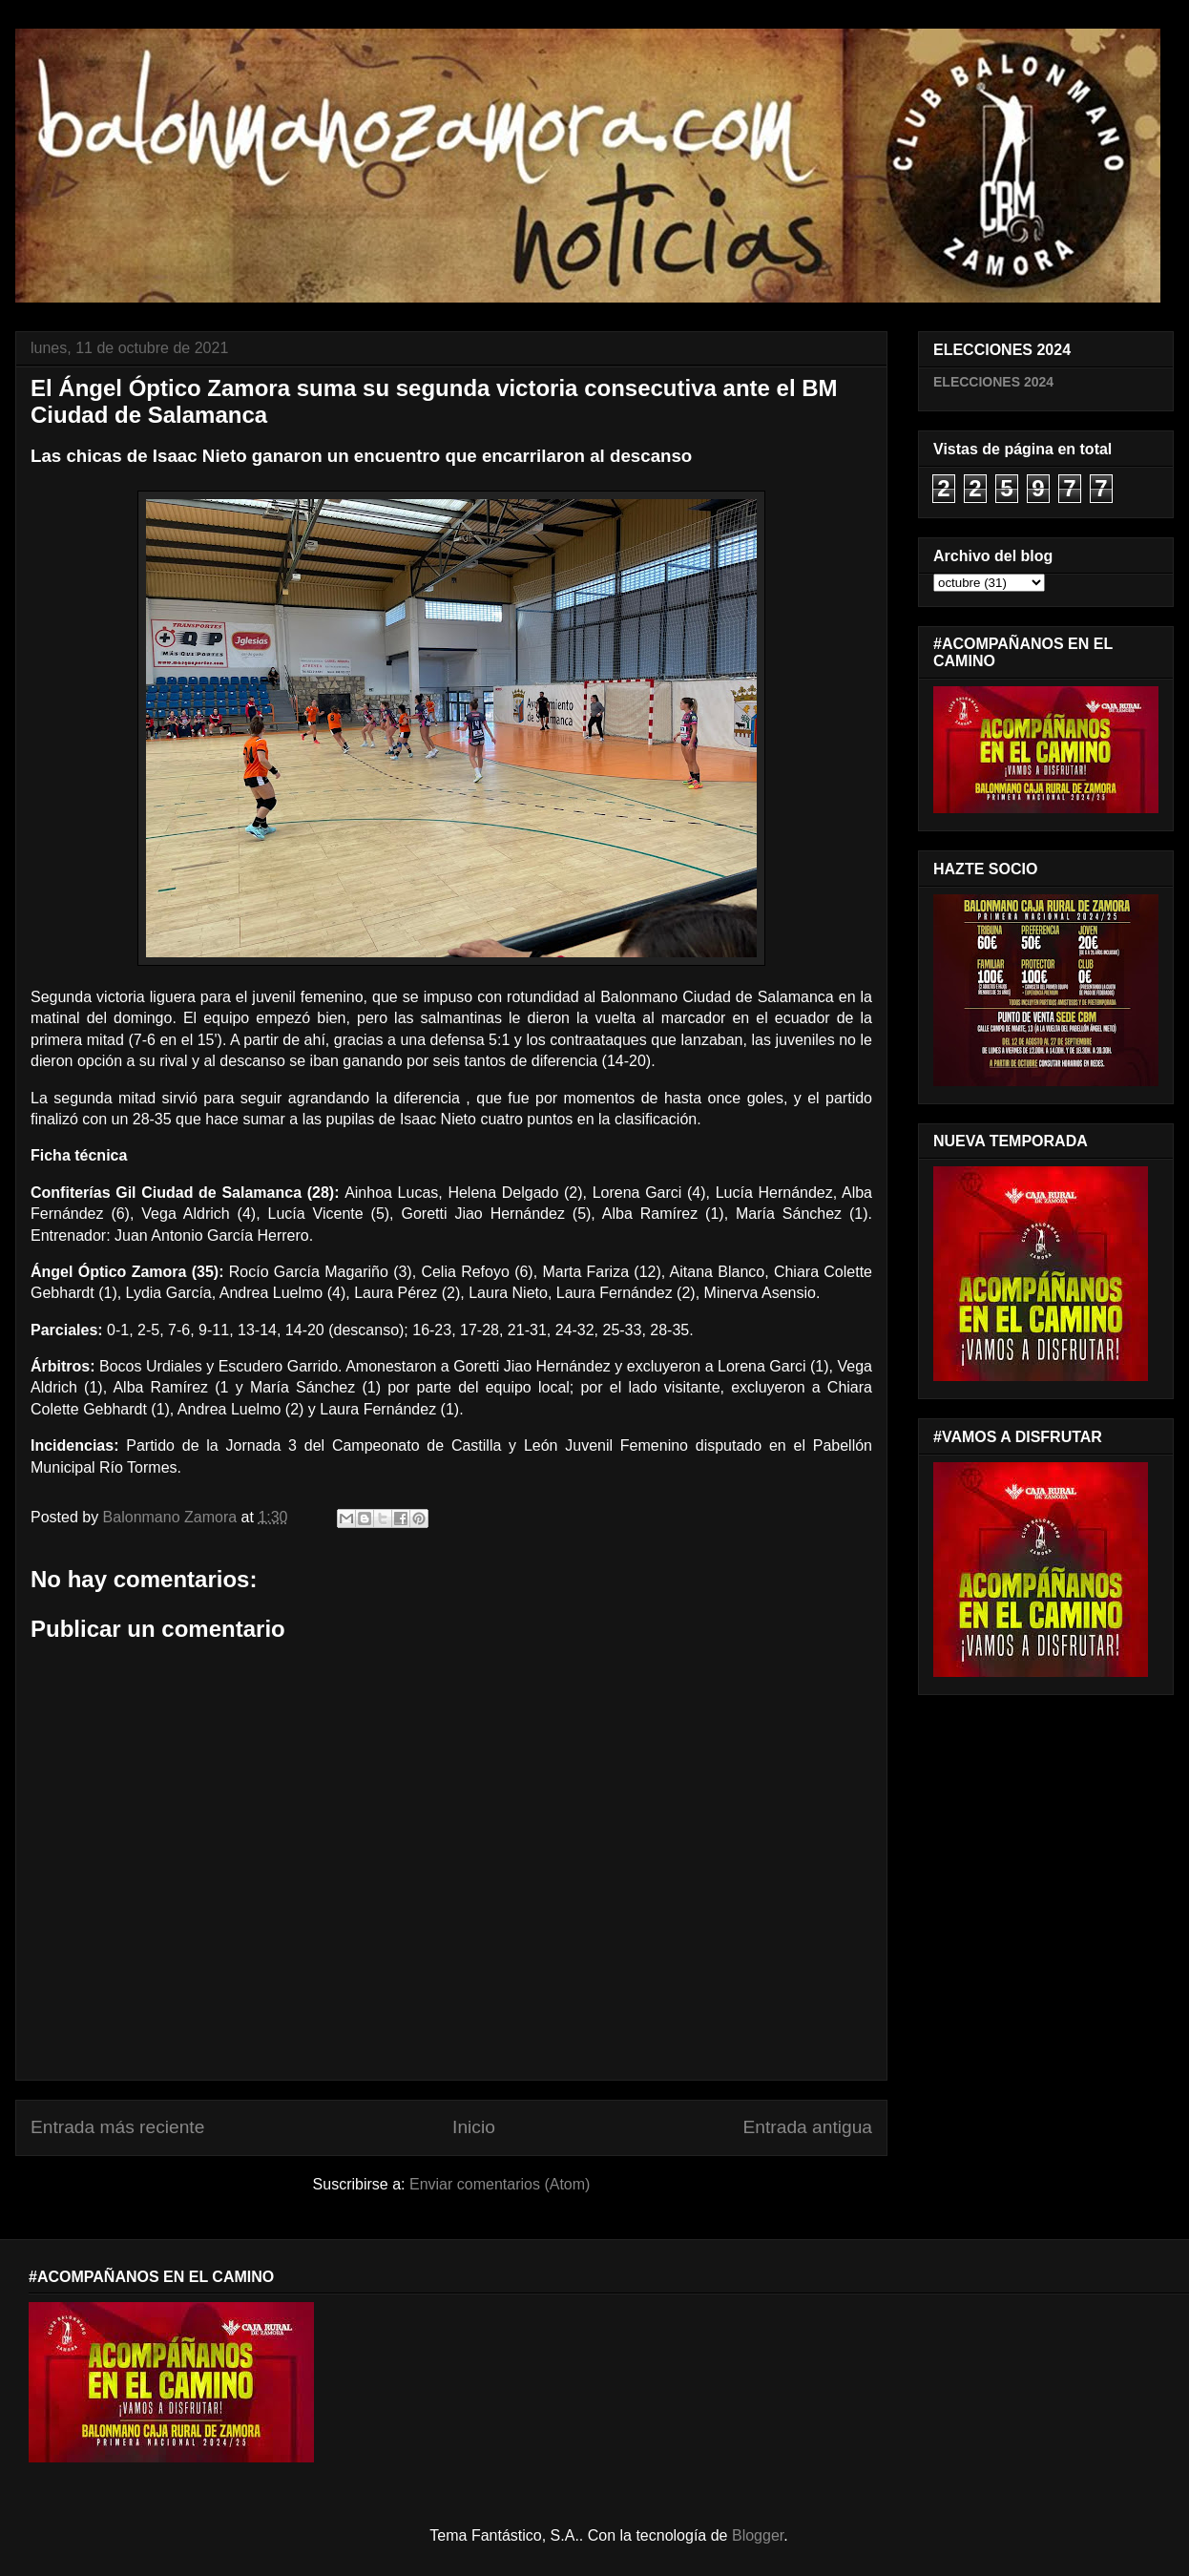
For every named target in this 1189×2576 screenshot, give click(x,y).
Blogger (757, 2535)
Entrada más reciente (117, 2127)
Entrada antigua (807, 2127)
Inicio (473, 2127)
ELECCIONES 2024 (993, 381)
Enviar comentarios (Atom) (499, 2184)
